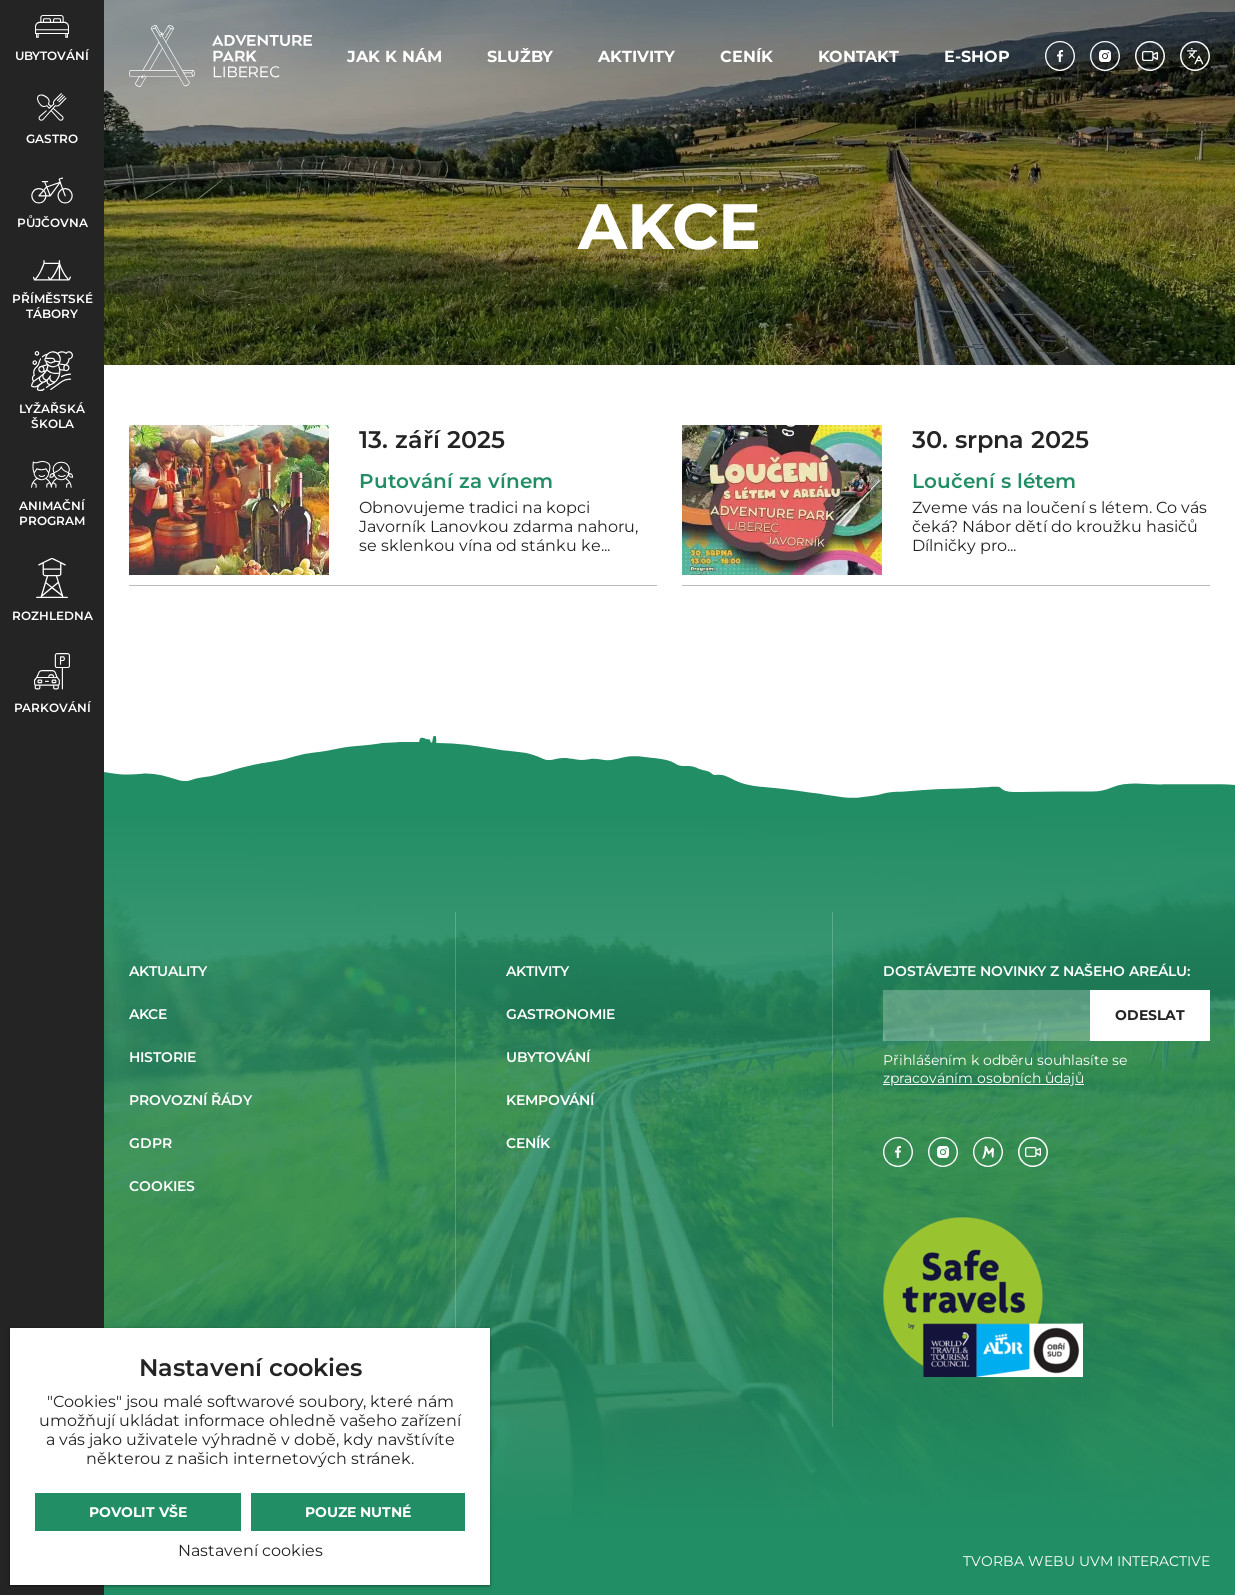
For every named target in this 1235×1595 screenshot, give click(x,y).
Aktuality (168, 971)
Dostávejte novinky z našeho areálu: (1036, 971)
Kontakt (858, 56)
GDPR (150, 1143)
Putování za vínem (456, 481)
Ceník (746, 56)
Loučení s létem (994, 481)
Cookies (162, 1186)
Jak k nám (394, 56)
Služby (520, 56)
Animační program (52, 494)
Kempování (550, 1100)
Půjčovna (52, 203)
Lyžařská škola (52, 391)
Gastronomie (560, 1014)
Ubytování (52, 39)
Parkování (52, 684)
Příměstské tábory (52, 290)
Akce (148, 1014)
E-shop (977, 56)
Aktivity (636, 56)
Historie (162, 1057)
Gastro (52, 119)
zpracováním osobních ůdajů (983, 1078)
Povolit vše (138, 1512)
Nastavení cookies (250, 1550)
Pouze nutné (358, 1512)
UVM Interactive (1144, 1561)
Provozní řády (190, 1100)
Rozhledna (52, 590)
